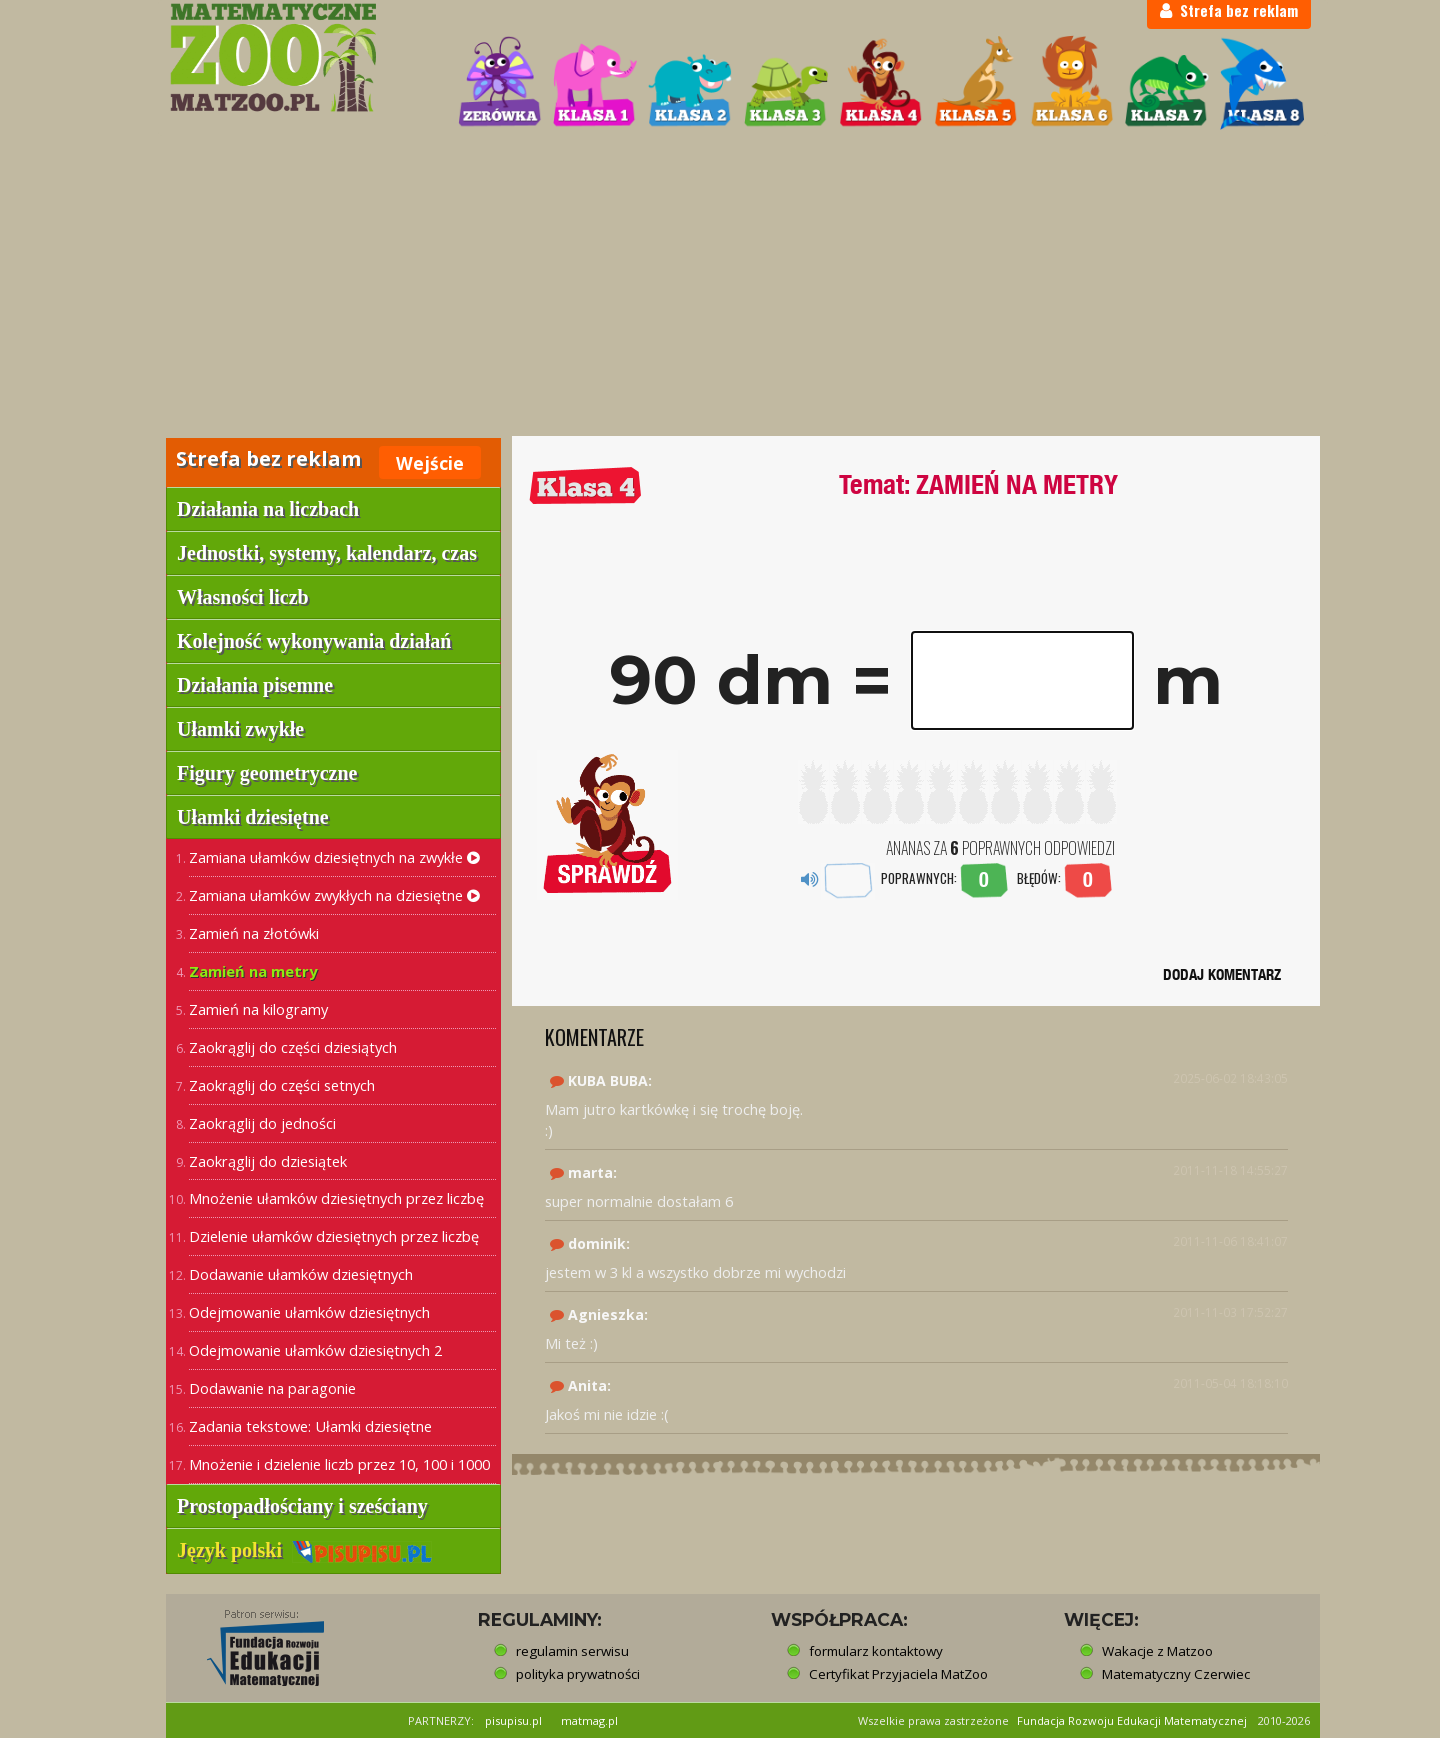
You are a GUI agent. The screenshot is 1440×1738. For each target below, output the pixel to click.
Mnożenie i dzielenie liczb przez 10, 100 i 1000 (339, 1464)
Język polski (304, 1550)
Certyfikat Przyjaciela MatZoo (898, 1674)
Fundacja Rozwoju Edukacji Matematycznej (1132, 1720)
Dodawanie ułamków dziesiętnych (301, 1274)
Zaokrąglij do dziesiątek (268, 1161)
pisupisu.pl (513, 1720)
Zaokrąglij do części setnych (282, 1085)
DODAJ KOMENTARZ (1222, 974)
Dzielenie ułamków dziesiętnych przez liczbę (334, 1236)
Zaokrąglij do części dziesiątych (293, 1047)
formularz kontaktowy (876, 1651)
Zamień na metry (253, 971)
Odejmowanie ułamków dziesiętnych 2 (315, 1350)
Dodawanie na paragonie (272, 1388)
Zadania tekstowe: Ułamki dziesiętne (310, 1426)
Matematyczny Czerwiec (1176, 1674)
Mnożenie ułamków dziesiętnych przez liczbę (336, 1198)
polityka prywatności (578, 1674)
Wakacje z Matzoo (1157, 1651)
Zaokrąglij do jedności (262, 1123)
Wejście (430, 463)
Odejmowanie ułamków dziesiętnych (309, 1312)
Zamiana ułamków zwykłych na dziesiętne (334, 895)
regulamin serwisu (572, 1651)
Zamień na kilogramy (258, 1009)
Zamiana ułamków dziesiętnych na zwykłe (334, 857)
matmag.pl (589, 1720)
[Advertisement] (720, 286)
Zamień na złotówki (254, 933)
